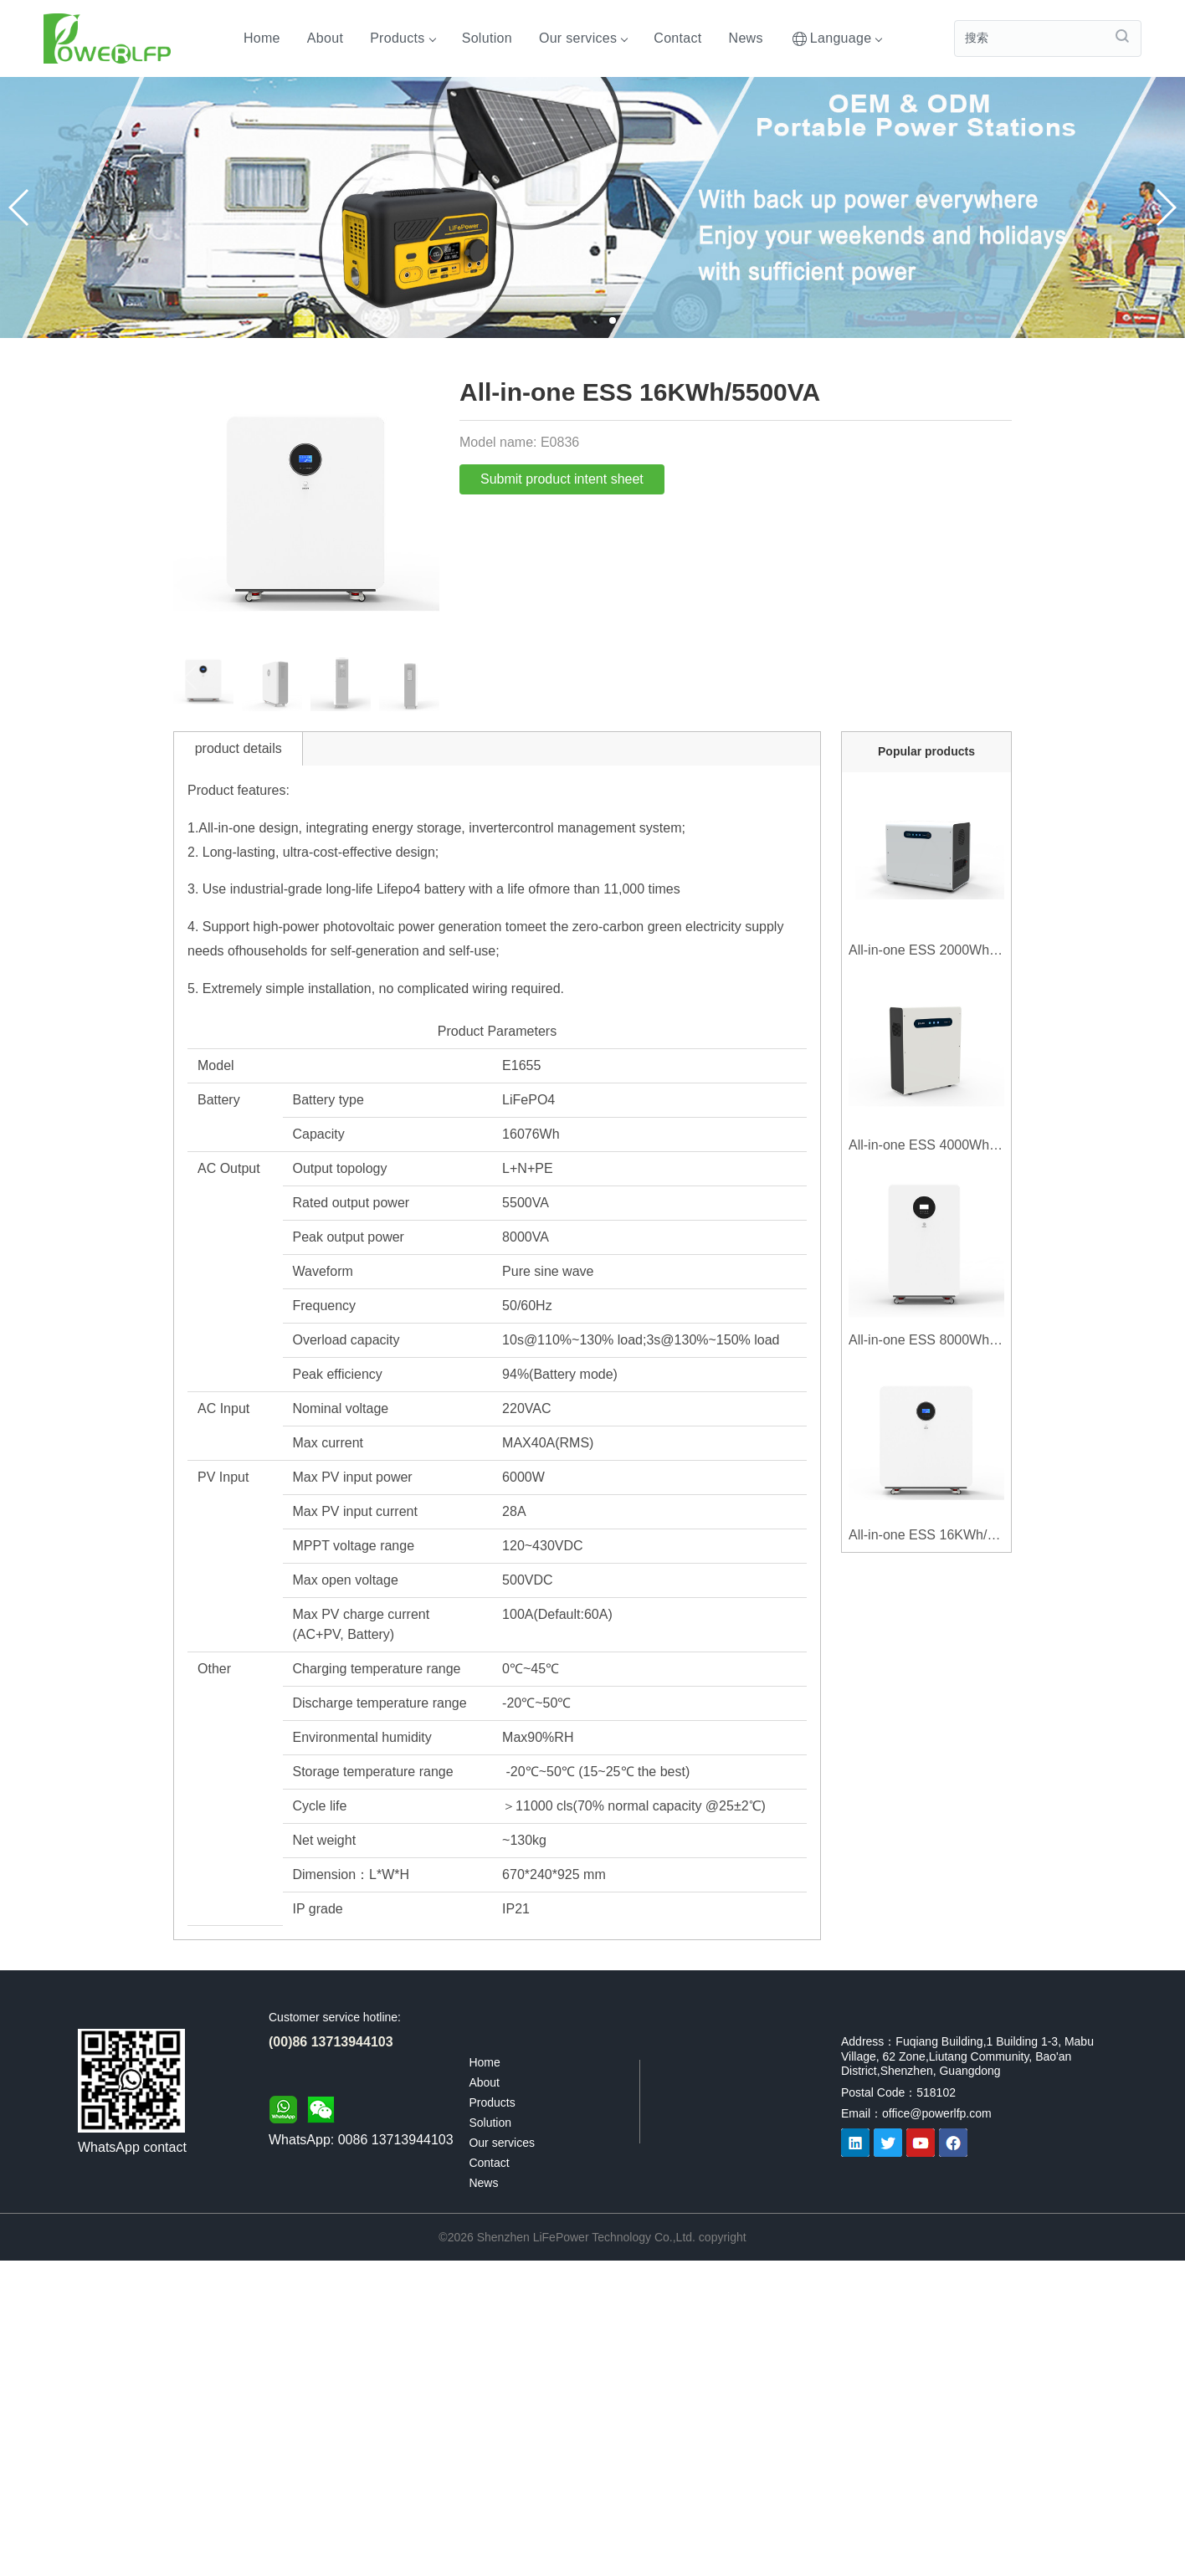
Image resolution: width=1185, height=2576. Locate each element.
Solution (487, 38)
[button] (1165, 207)
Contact (677, 38)
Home (262, 38)
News (746, 38)
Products (402, 38)
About (325, 38)
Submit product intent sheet (562, 479)
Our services (583, 38)
